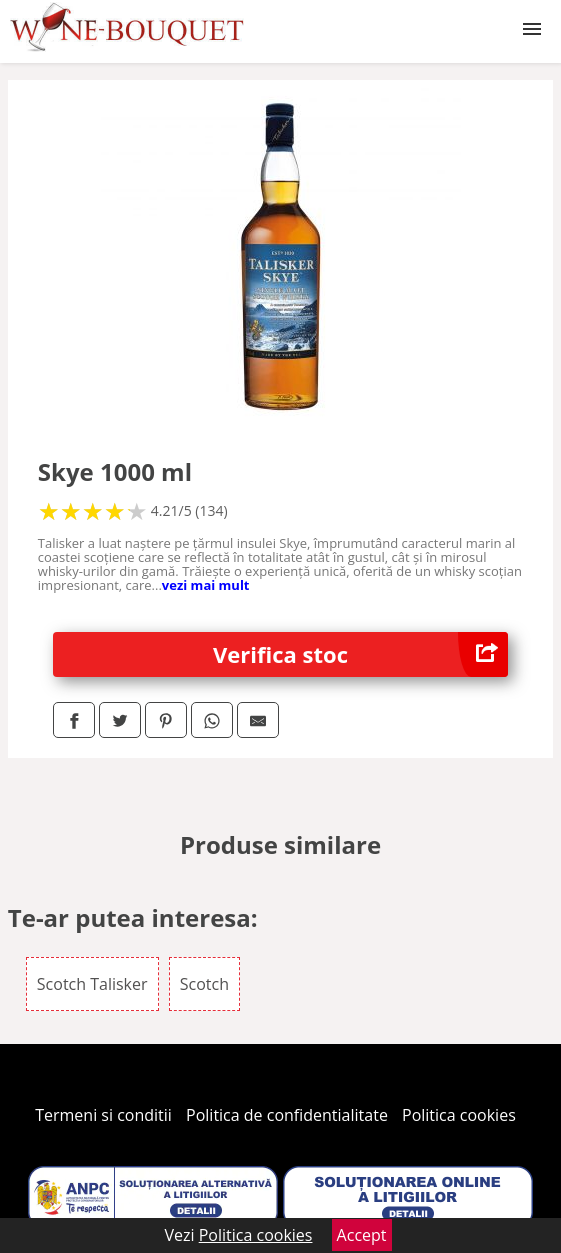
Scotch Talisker (92, 984)
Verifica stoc (360, 654)
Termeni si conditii (103, 1115)
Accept (362, 1235)
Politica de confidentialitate (287, 1115)
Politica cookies (459, 1115)
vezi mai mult (206, 585)
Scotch (204, 984)
